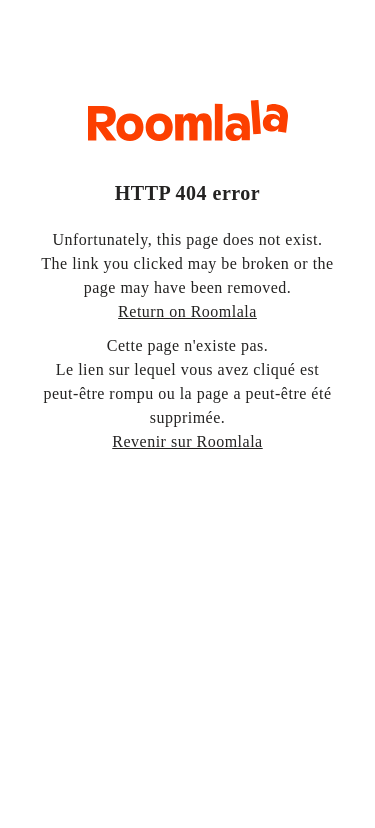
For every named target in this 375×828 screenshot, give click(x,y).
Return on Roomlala (187, 311)
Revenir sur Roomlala (187, 441)
